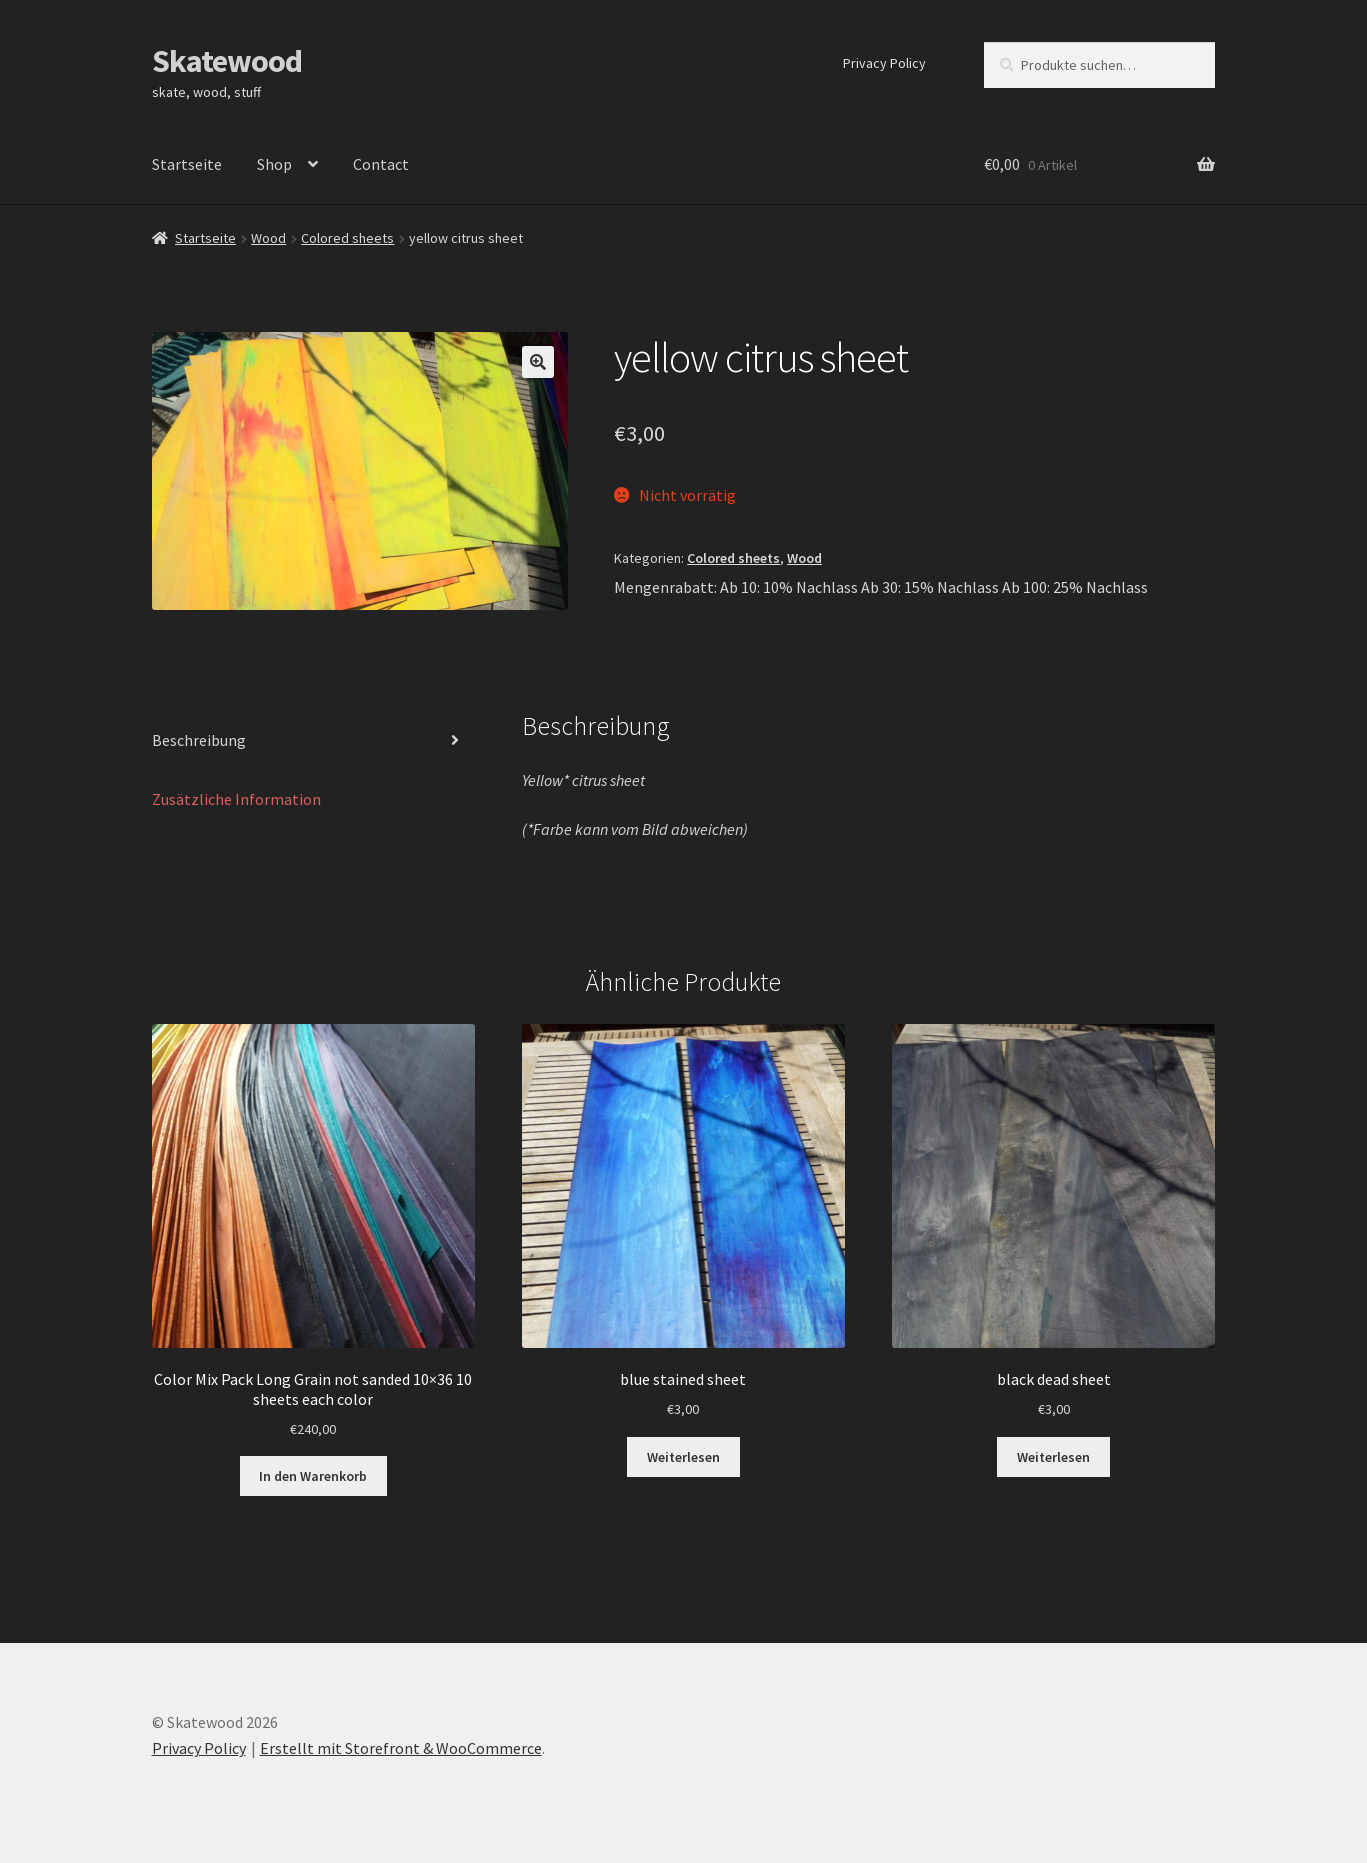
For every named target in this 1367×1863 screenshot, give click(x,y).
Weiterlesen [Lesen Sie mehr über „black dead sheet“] (1053, 1457)
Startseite (187, 164)
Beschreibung (199, 740)
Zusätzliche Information (236, 799)
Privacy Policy (884, 63)
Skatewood (227, 61)
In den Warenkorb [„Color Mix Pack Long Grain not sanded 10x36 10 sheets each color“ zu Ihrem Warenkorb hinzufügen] (313, 1476)
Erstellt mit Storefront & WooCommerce (401, 1748)
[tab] (314, 741)
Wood (268, 238)
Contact (381, 164)
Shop (274, 164)
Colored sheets (347, 238)
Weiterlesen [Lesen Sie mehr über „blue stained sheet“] (683, 1457)
